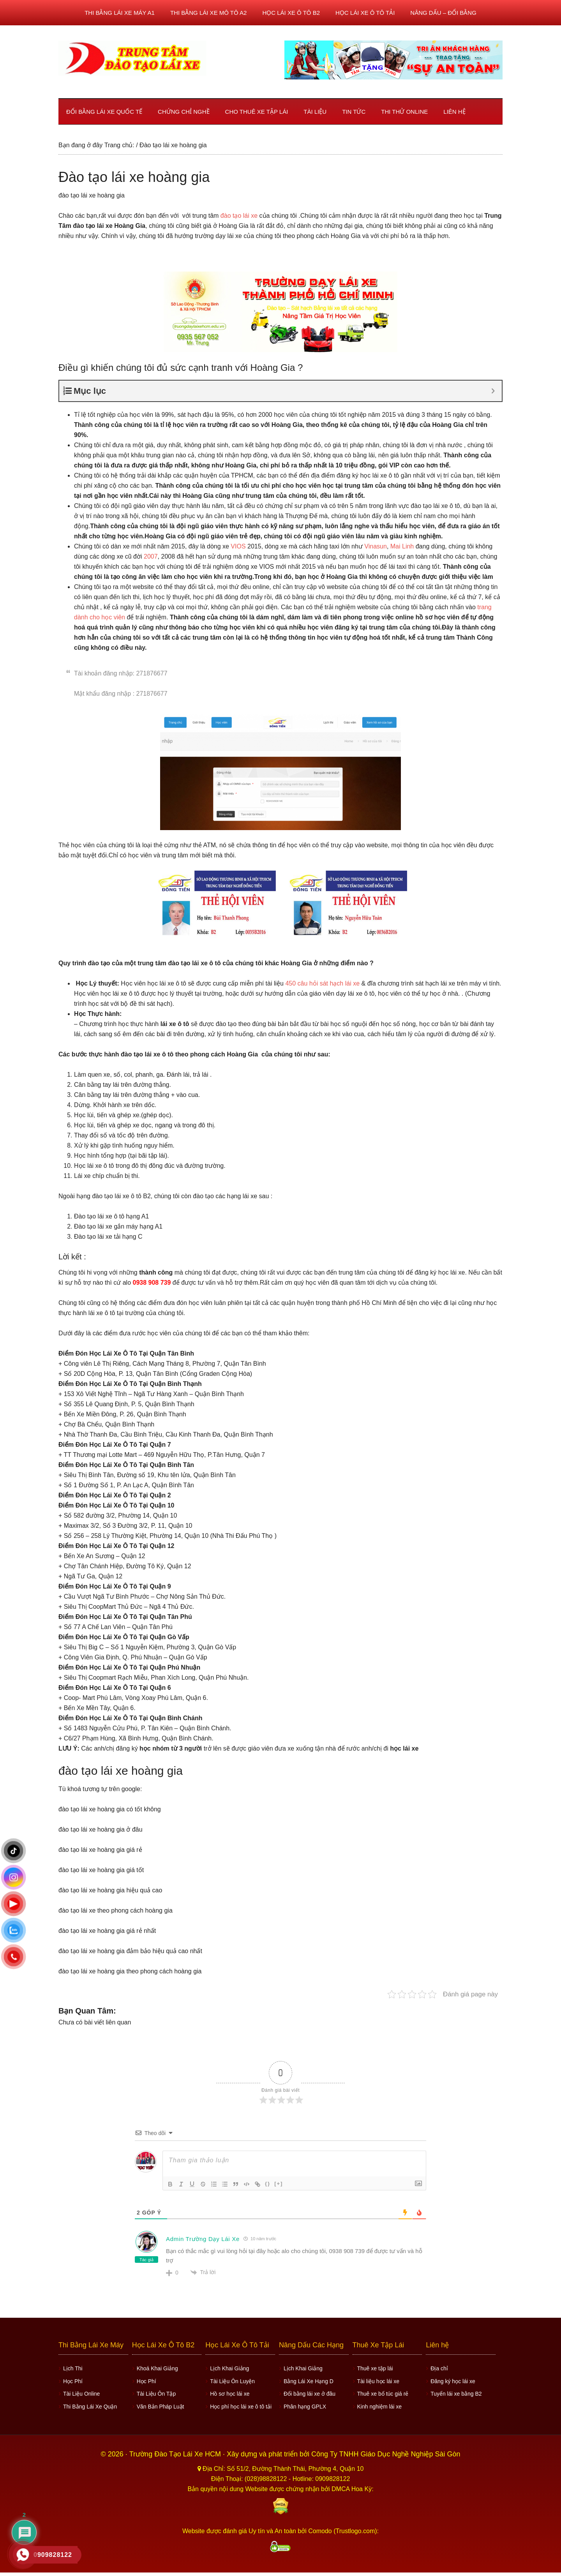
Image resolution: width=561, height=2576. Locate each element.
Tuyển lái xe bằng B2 (456, 2394)
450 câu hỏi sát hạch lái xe (322, 983)
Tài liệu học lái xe (378, 2381)
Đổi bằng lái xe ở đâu (309, 2394)
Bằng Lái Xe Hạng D (308, 2381)
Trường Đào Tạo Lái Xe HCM (176, 2454)
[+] (278, 2183)
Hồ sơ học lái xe (229, 2394)
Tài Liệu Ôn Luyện (232, 2381)
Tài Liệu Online (81, 2394)
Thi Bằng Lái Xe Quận (90, 2406)
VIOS (239, 546)
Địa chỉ (439, 2368)
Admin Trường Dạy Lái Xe (203, 2239)
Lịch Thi (73, 2368)
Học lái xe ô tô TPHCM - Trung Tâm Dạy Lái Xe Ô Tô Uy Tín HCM (132, 58)
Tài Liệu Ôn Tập (156, 2394)
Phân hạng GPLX (305, 2406)
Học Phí (73, 2381)
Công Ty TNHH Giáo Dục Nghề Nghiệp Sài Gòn (385, 2454)
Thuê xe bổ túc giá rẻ (383, 2394)
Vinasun (375, 546)
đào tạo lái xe (239, 215)
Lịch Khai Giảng (229, 2368)
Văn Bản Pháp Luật (160, 2406)
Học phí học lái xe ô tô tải (241, 2406)
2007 (151, 556)
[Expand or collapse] (493, 390)
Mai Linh (402, 546)
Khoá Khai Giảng (157, 2368)
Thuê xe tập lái (375, 2368)
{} (267, 2183)
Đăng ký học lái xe (452, 2381)
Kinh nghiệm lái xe (379, 2406)
